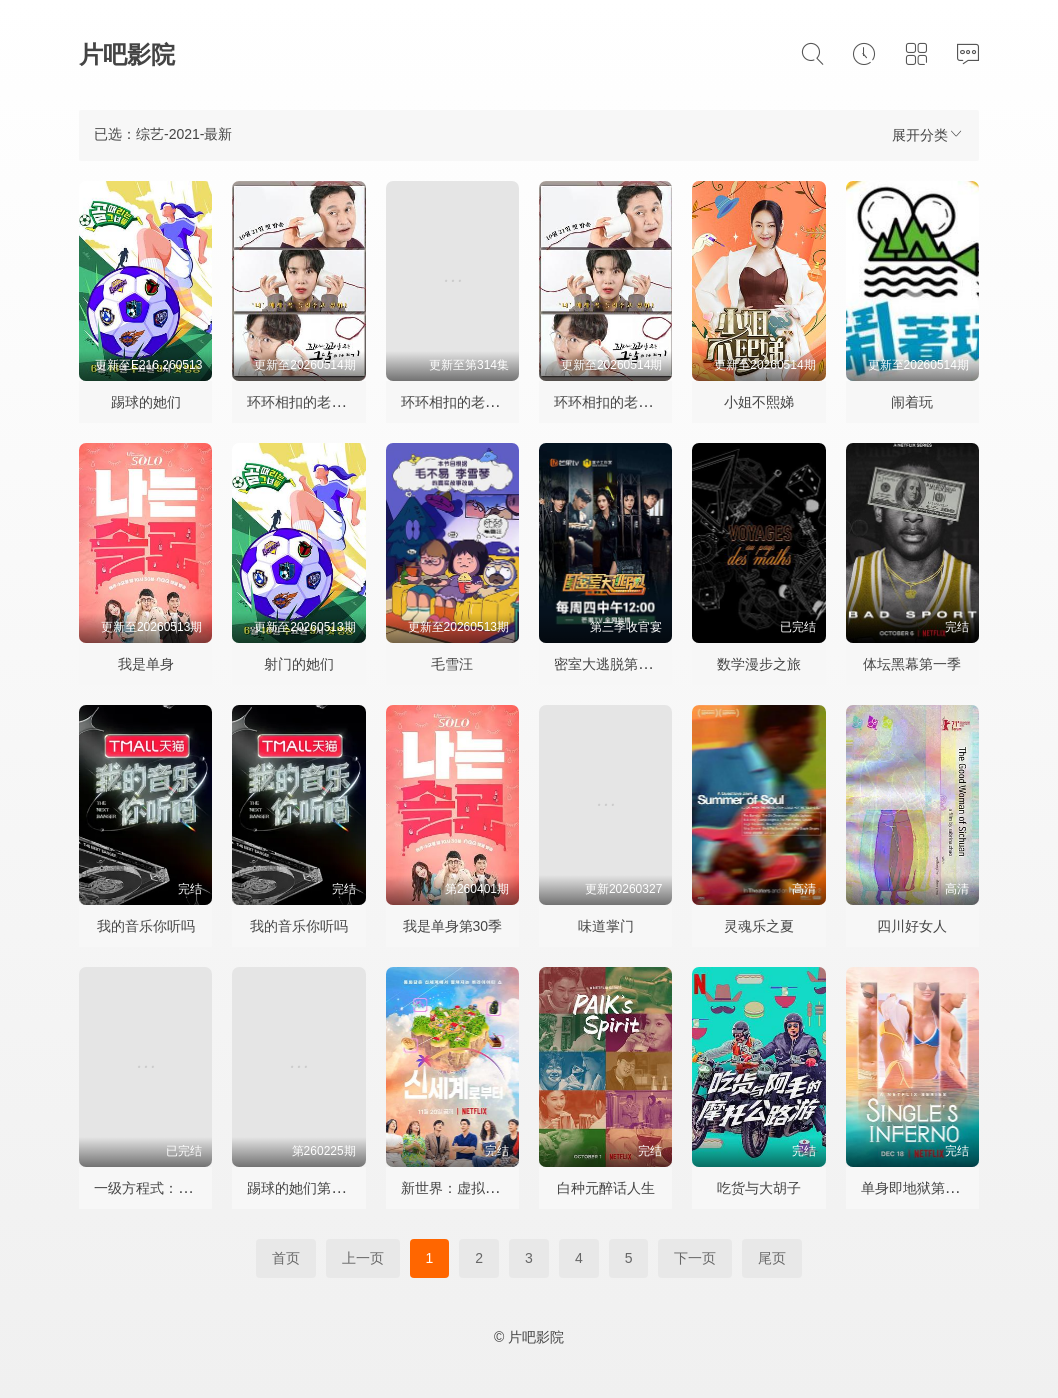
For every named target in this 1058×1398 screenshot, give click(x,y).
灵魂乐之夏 (759, 926)
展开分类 (928, 134)
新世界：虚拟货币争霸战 (478, 1188)
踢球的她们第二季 (303, 1188)
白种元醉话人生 (606, 1188)
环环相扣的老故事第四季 (324, 402)
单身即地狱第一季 (917, 1188)
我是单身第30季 (453, 926)
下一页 (695, 1258)
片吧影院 (127, 54)
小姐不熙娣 (759, 402)
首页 (286, 1258)
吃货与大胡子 (759, 1188)
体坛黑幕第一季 (912, 664)
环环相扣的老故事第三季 (478, 402)
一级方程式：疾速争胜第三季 (185, 1188)
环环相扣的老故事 (610, 402)
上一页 (363, 1258)
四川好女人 (912, 926)
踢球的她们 (146, 402)
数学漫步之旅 (759, 664)
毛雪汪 (452, 664)
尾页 (772, 1258)
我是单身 (146, 664)
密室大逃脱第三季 (610, 664)
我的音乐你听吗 (146, 926)
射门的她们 (299, 664)
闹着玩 (912, 402)
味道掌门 (606, 926)
